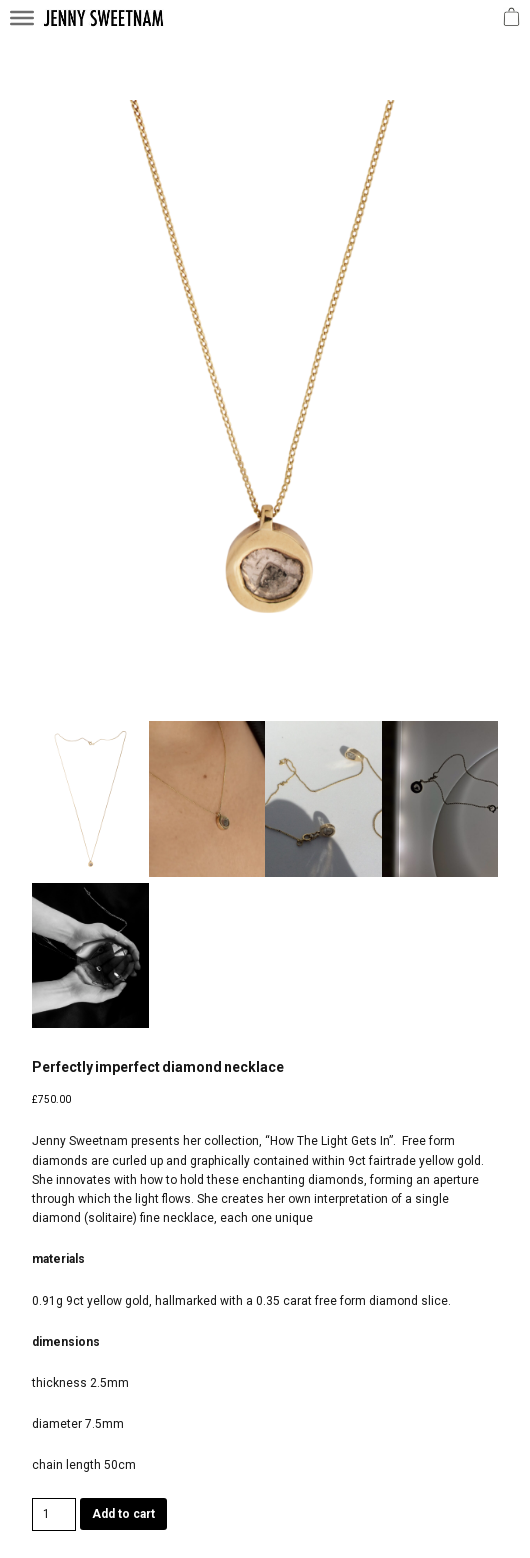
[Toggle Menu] (22, 18)
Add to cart (123, 1514)
